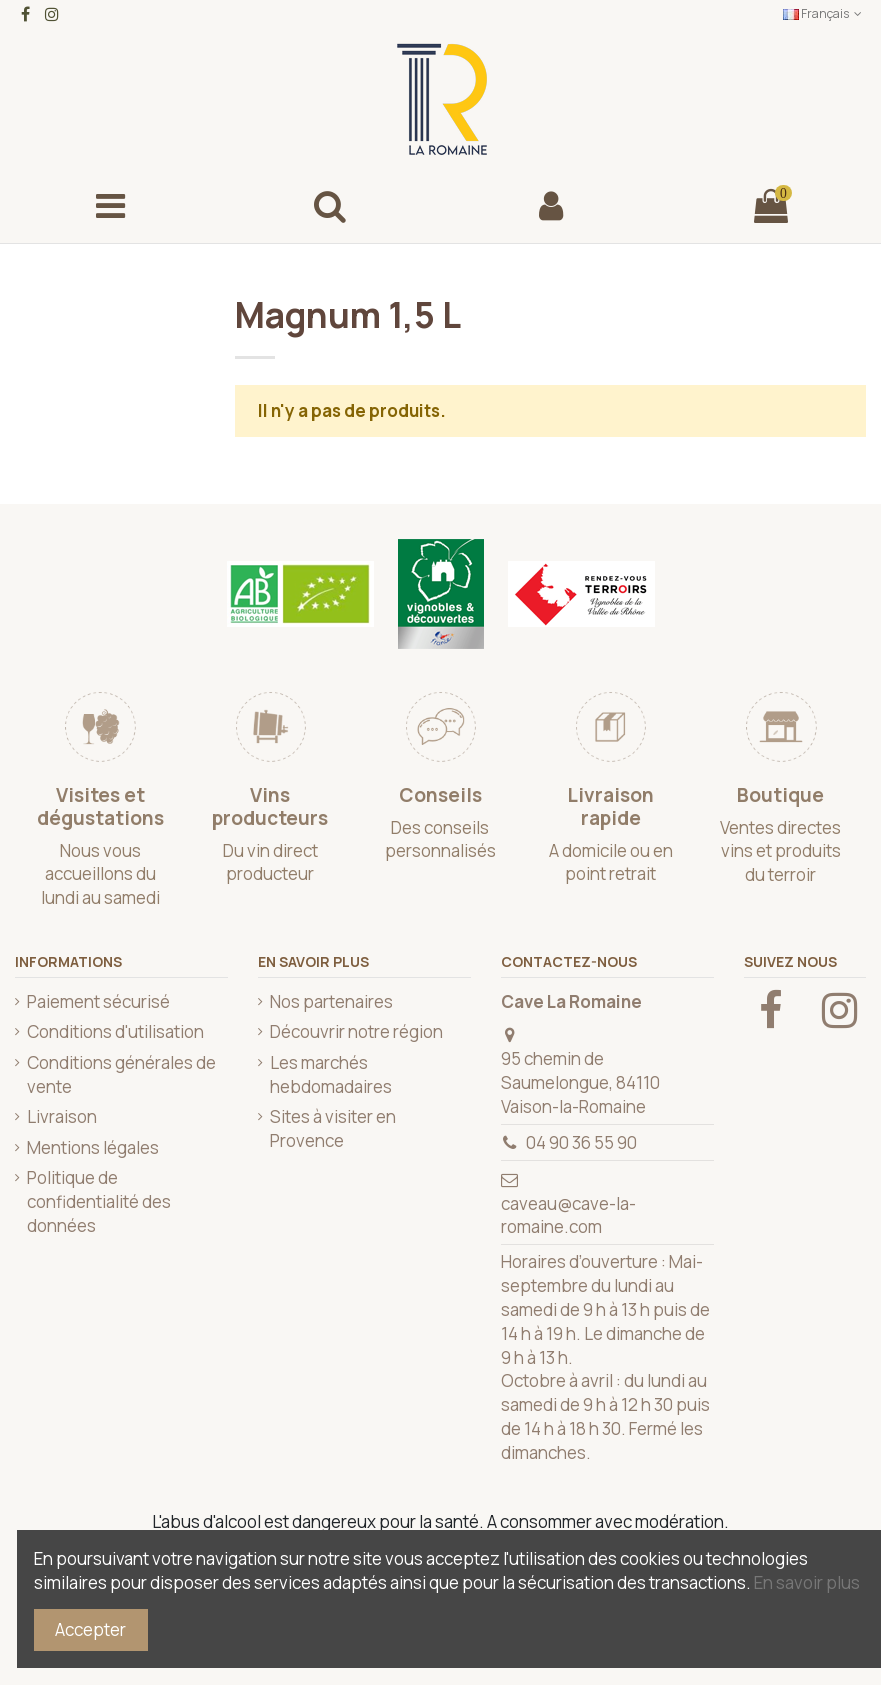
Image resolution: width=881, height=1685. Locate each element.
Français (824, 13)
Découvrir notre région (356, 1031)
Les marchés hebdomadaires (331, 1074)
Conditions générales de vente (121, 1074)
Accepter (90, 1629)
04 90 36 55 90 (581, 1142)
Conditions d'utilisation (115, 1031)
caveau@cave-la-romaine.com (568, 1215)
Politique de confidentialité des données (99, 1201)
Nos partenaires (331, 1001)
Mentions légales (93, 1147)
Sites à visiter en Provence (333, 1128)
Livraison (62, 1116)
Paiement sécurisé (98, 1001)
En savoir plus (807, 1582)
